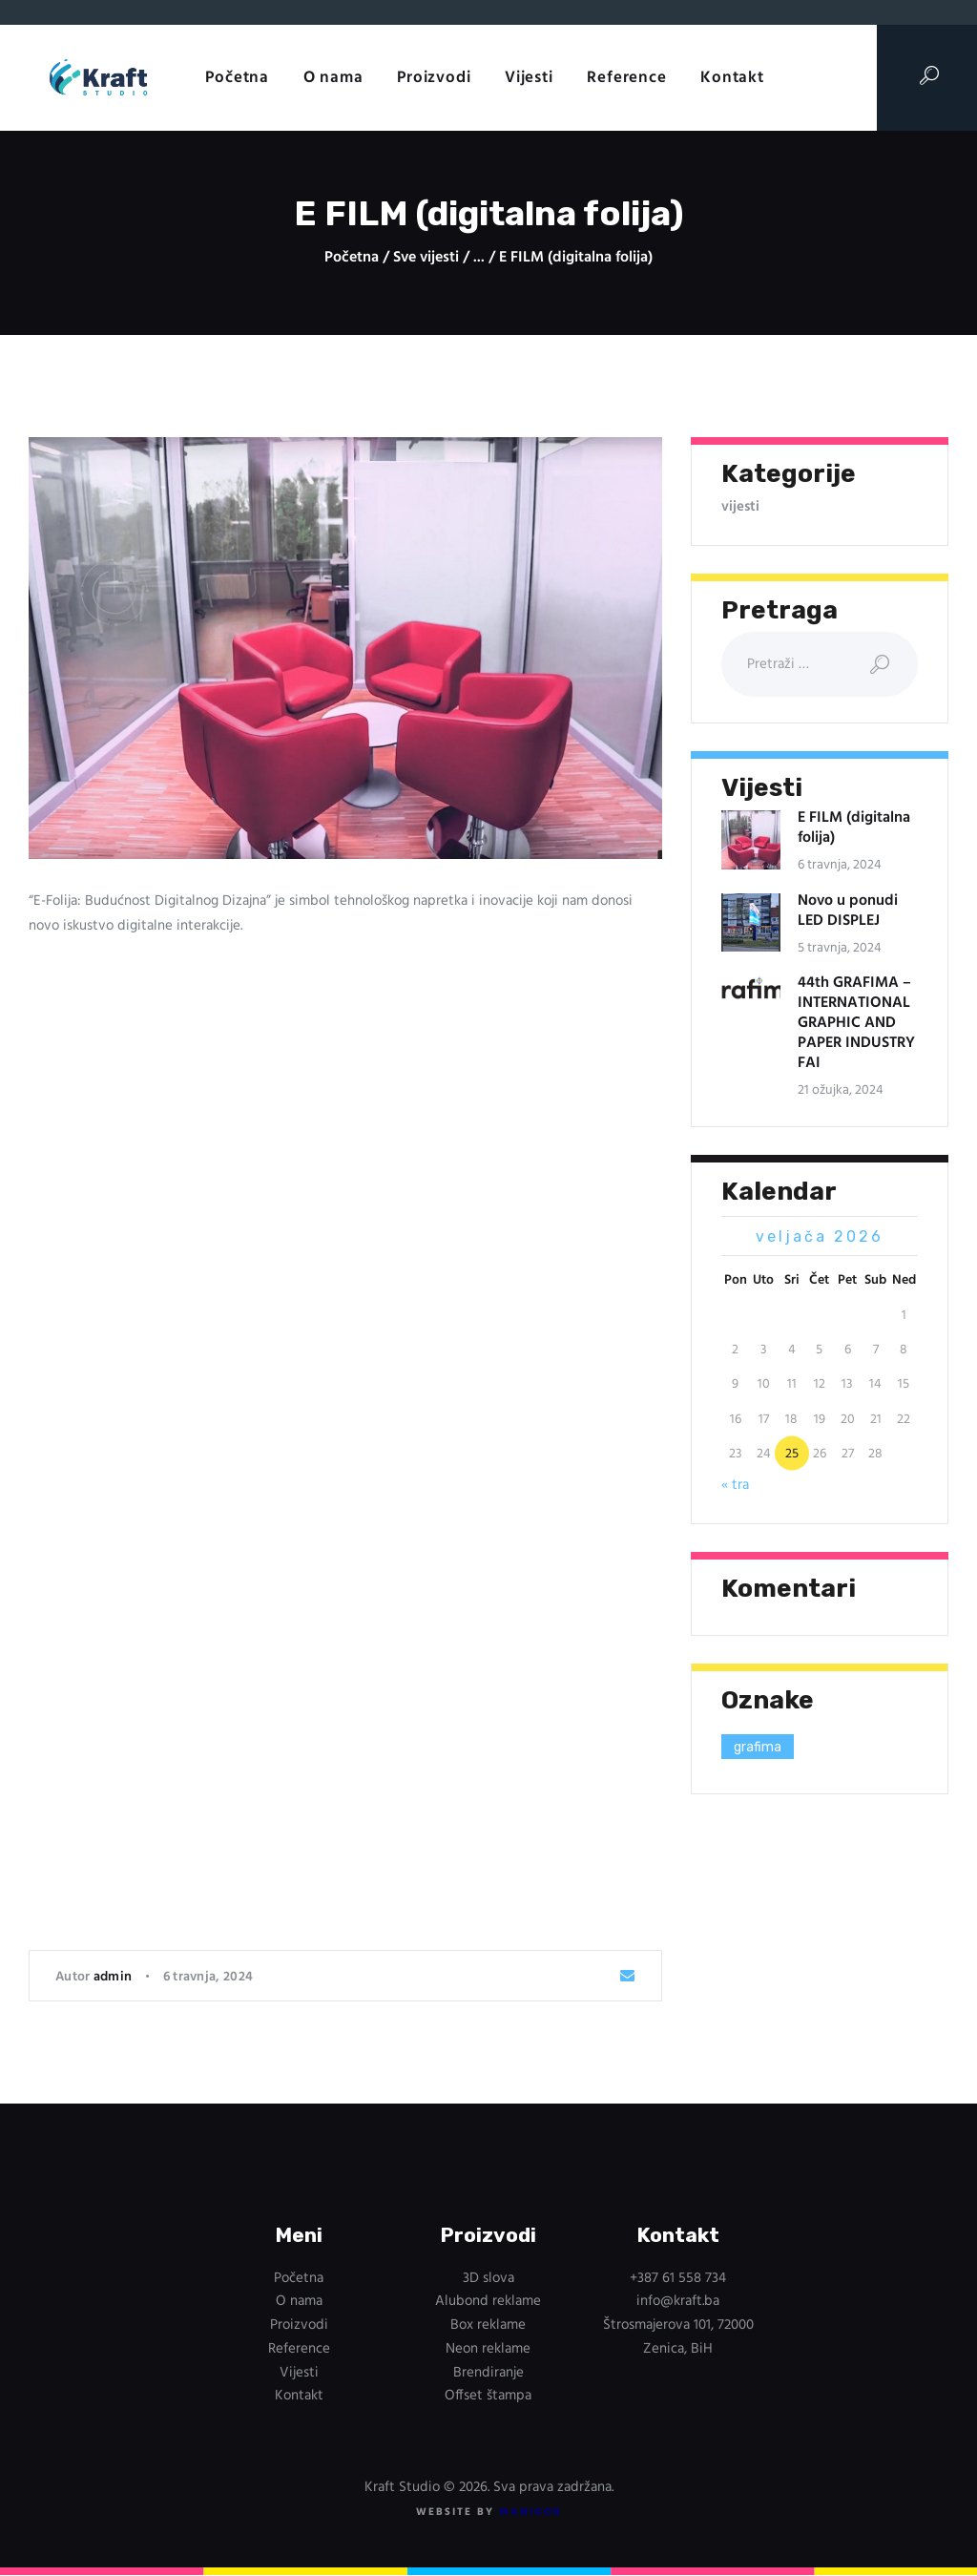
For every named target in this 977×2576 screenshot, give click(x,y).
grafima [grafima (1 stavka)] (757, 1747)
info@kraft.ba (677, 2301)
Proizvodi (299, 2325)
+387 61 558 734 (678, 2278)
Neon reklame (488, 2348)
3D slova (488, 2278)
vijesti (740, 506)
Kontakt (299, 2395)
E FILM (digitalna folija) (854, 828)
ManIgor (530, 2512)
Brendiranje (488, 2372)
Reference (299, 2348)
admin (114, 1977)
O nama (299, 2301)
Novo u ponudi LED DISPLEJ (848, 911)
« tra (735, 1485)
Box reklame (488, 2325)
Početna (351, 258)
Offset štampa (488, 2395)
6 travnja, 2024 (208, 1977)
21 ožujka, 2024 (840, 1090)
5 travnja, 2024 (840, 948)
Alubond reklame (488, 2301)
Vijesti (299, 2372)
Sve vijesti (426, 257)
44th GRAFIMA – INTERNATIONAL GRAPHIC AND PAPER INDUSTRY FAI (856, 1024)
